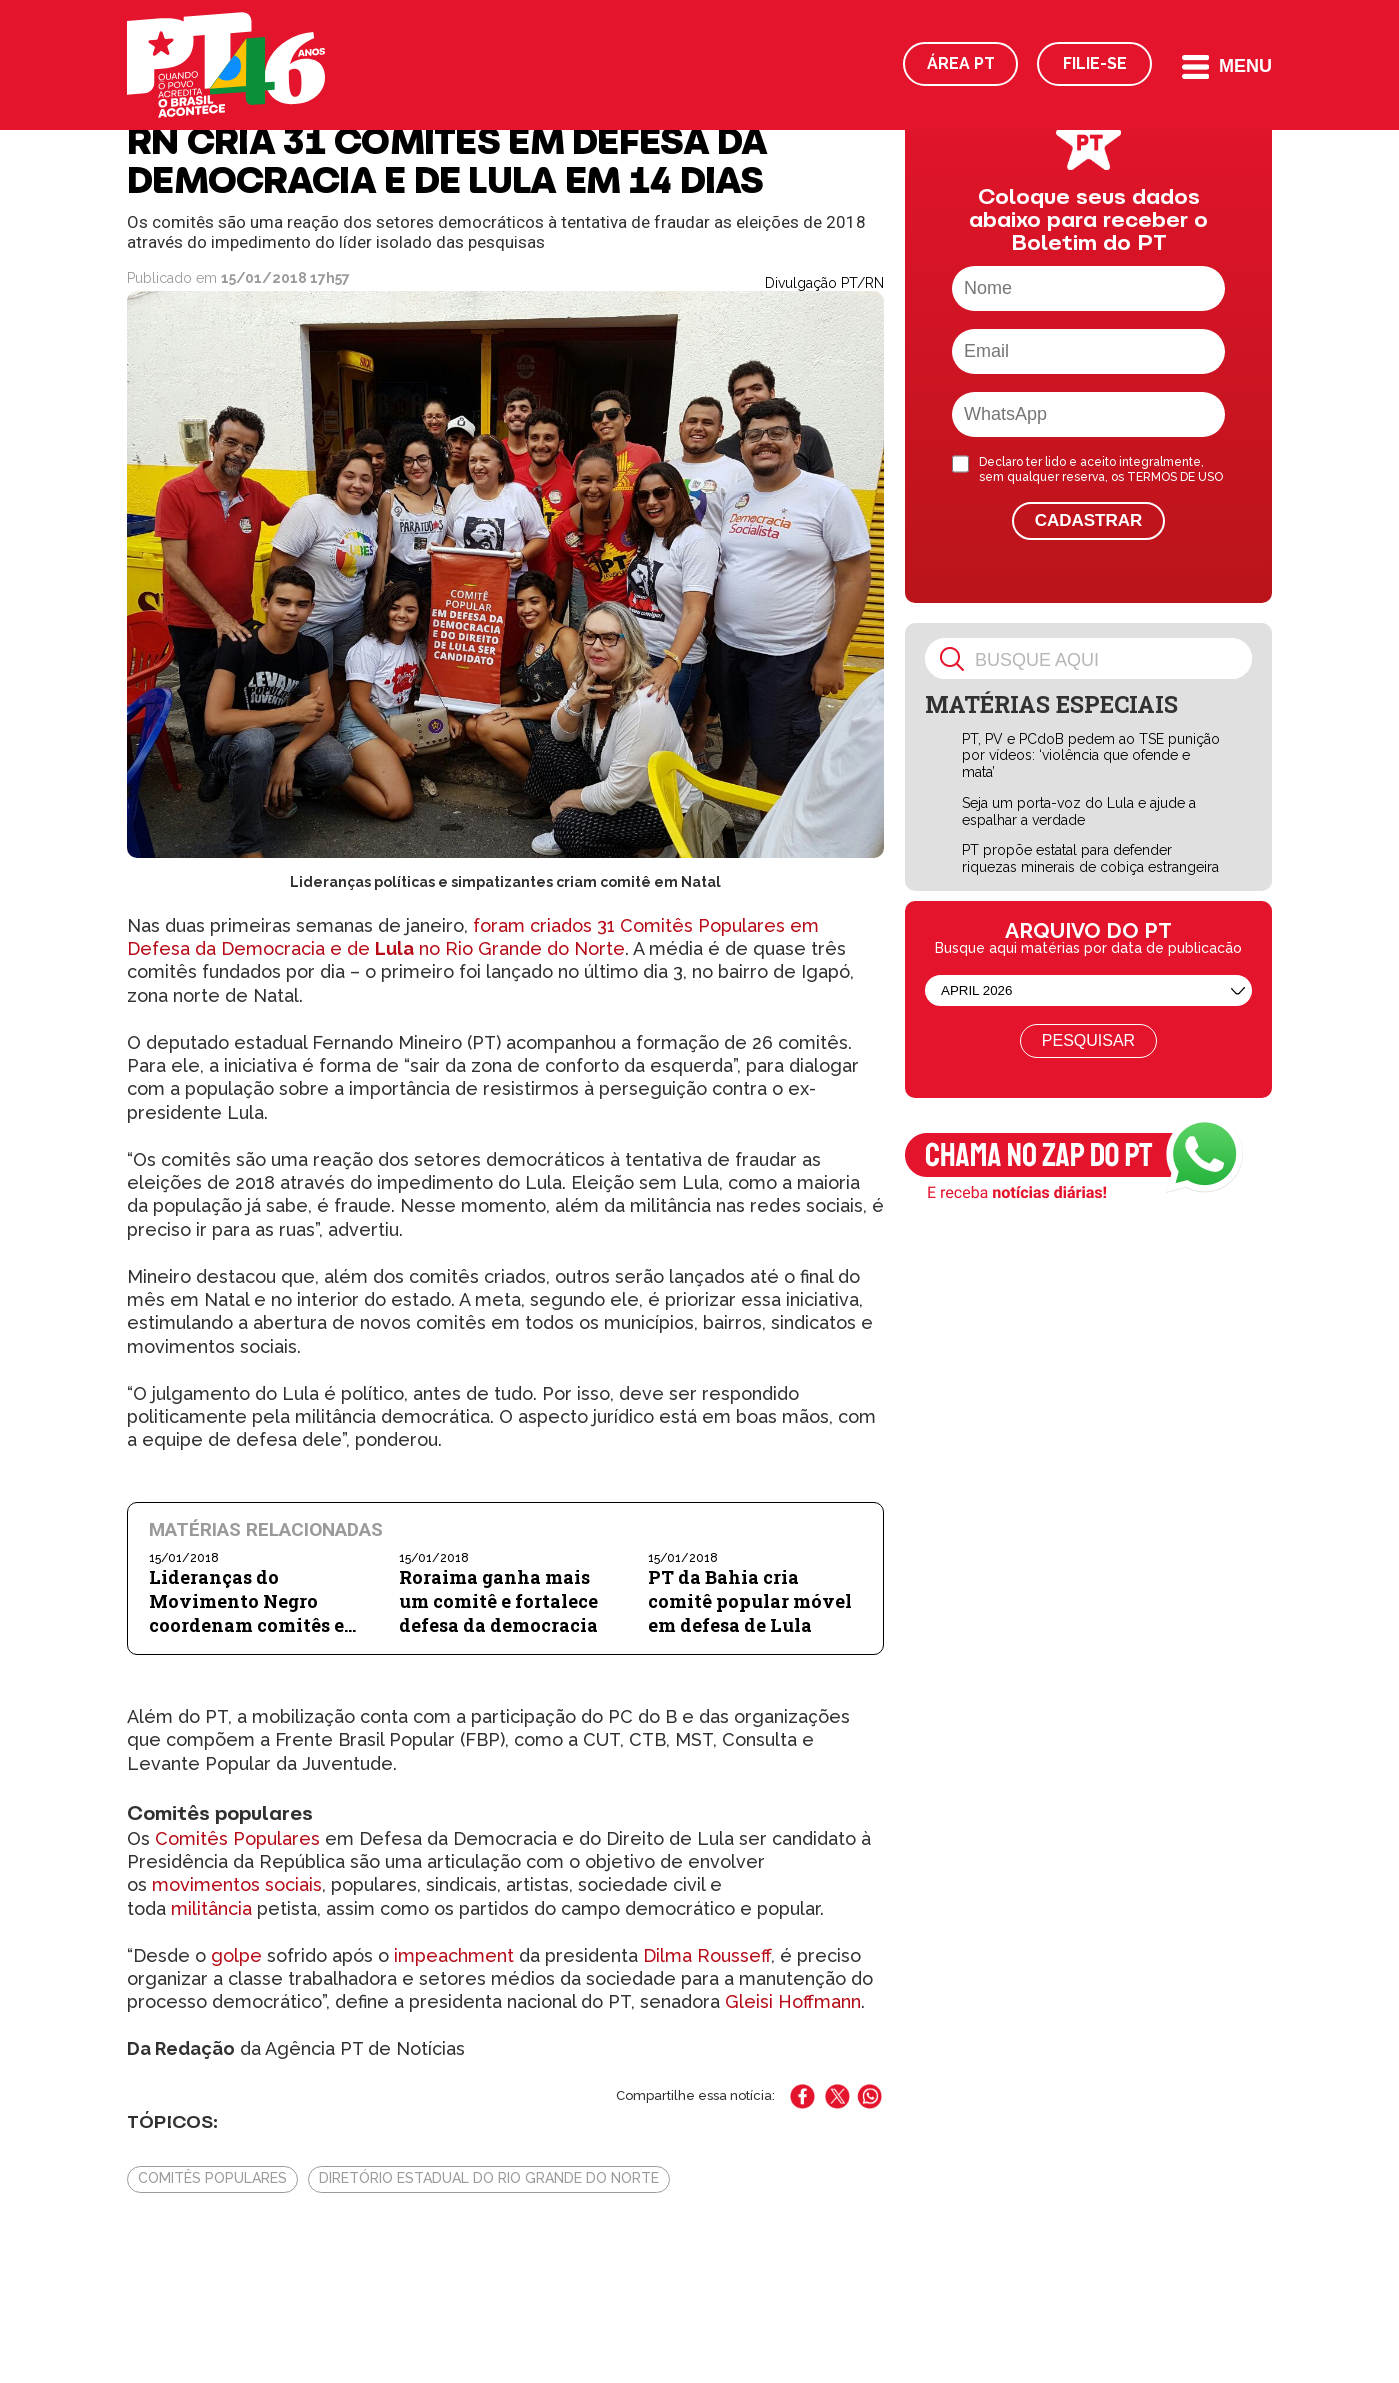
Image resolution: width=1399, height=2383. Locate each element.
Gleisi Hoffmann (793, 2001)
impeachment (454, 1955)
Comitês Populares (237, 1838)
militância (211, 1908)
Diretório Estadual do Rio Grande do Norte (489, 2178)
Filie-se (1095, 63)
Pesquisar (1088, 1040)
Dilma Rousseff (707, 1955)
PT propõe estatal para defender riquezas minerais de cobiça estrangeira (1090, 858)
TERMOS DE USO (1175, 477)
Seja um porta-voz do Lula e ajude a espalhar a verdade (1079, 811)
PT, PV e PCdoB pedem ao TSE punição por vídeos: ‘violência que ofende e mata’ (1091, 756)
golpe (236, 1955)
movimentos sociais (237, 1884)
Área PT (961, 63)
